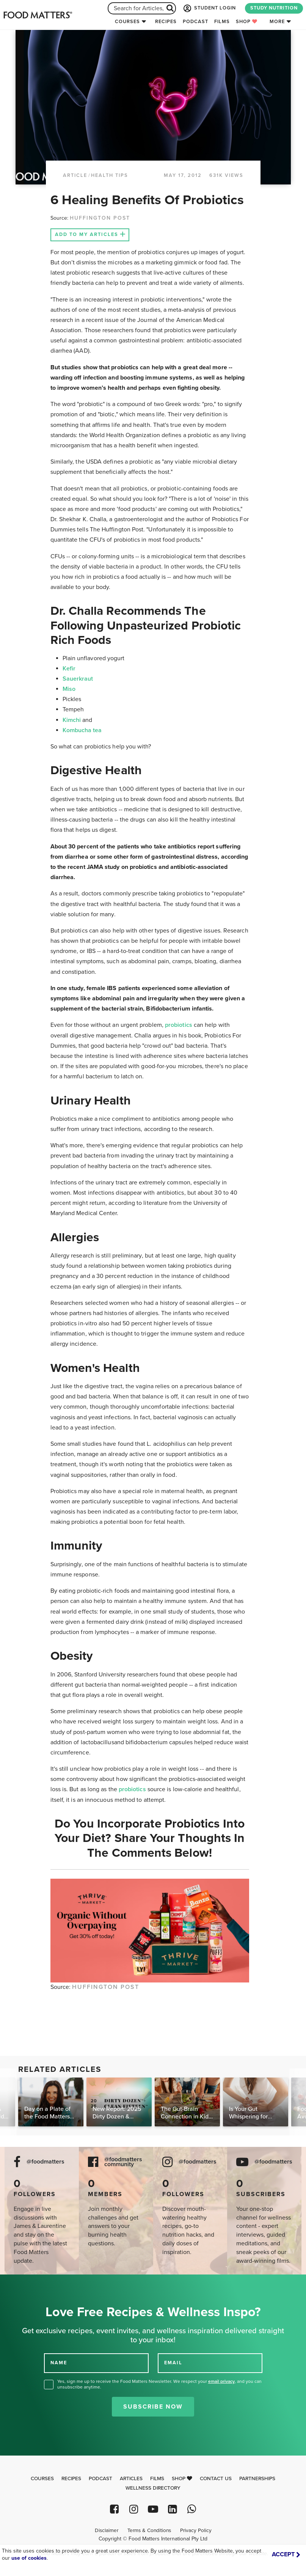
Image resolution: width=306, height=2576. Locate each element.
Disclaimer (106, 2531)
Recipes (166, 22)
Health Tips (109, 175)
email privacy (221, 2381)
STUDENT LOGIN (209, 8)
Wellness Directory (153, 2488)
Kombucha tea (82, 730)
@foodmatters (45, 2161)
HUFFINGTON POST (100, 218)
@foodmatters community (123, 2162)
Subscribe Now (153, 2406)
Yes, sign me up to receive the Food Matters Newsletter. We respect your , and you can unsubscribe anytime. (159, 2384)
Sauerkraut (78, 679)
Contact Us (216, 2479)
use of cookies (29, 2558)
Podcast (195, 22)
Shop (246, 22)
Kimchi (73, 720)
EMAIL (173, 2362)
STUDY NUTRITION (274, 8)
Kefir (69, 668)
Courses (127, 22)
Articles (131, 2479)
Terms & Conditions (149, 2531)
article (75, 175)
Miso (69, 689)
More (277, 22)
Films (222, 22)
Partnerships (257, 2479)
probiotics (178, 1025)
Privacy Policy (196, 2531)
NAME (58, 2362)
